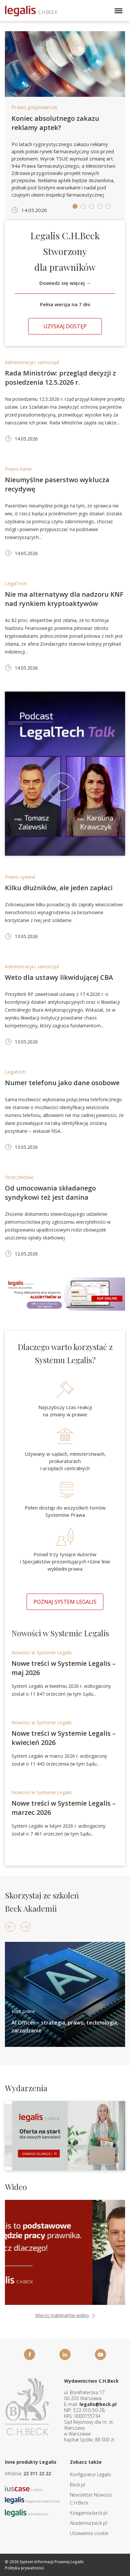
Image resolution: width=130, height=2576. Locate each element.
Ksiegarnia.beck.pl (88, 2513)
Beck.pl (77, 2484)
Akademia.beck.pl (88, 2523)
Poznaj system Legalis (65, 1601)
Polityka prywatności (24, 2568)
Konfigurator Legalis (90, 2474)
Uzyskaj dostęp (65, 326)
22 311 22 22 (37, 2473)
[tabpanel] (65, 125)
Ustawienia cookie (89, 2533)
